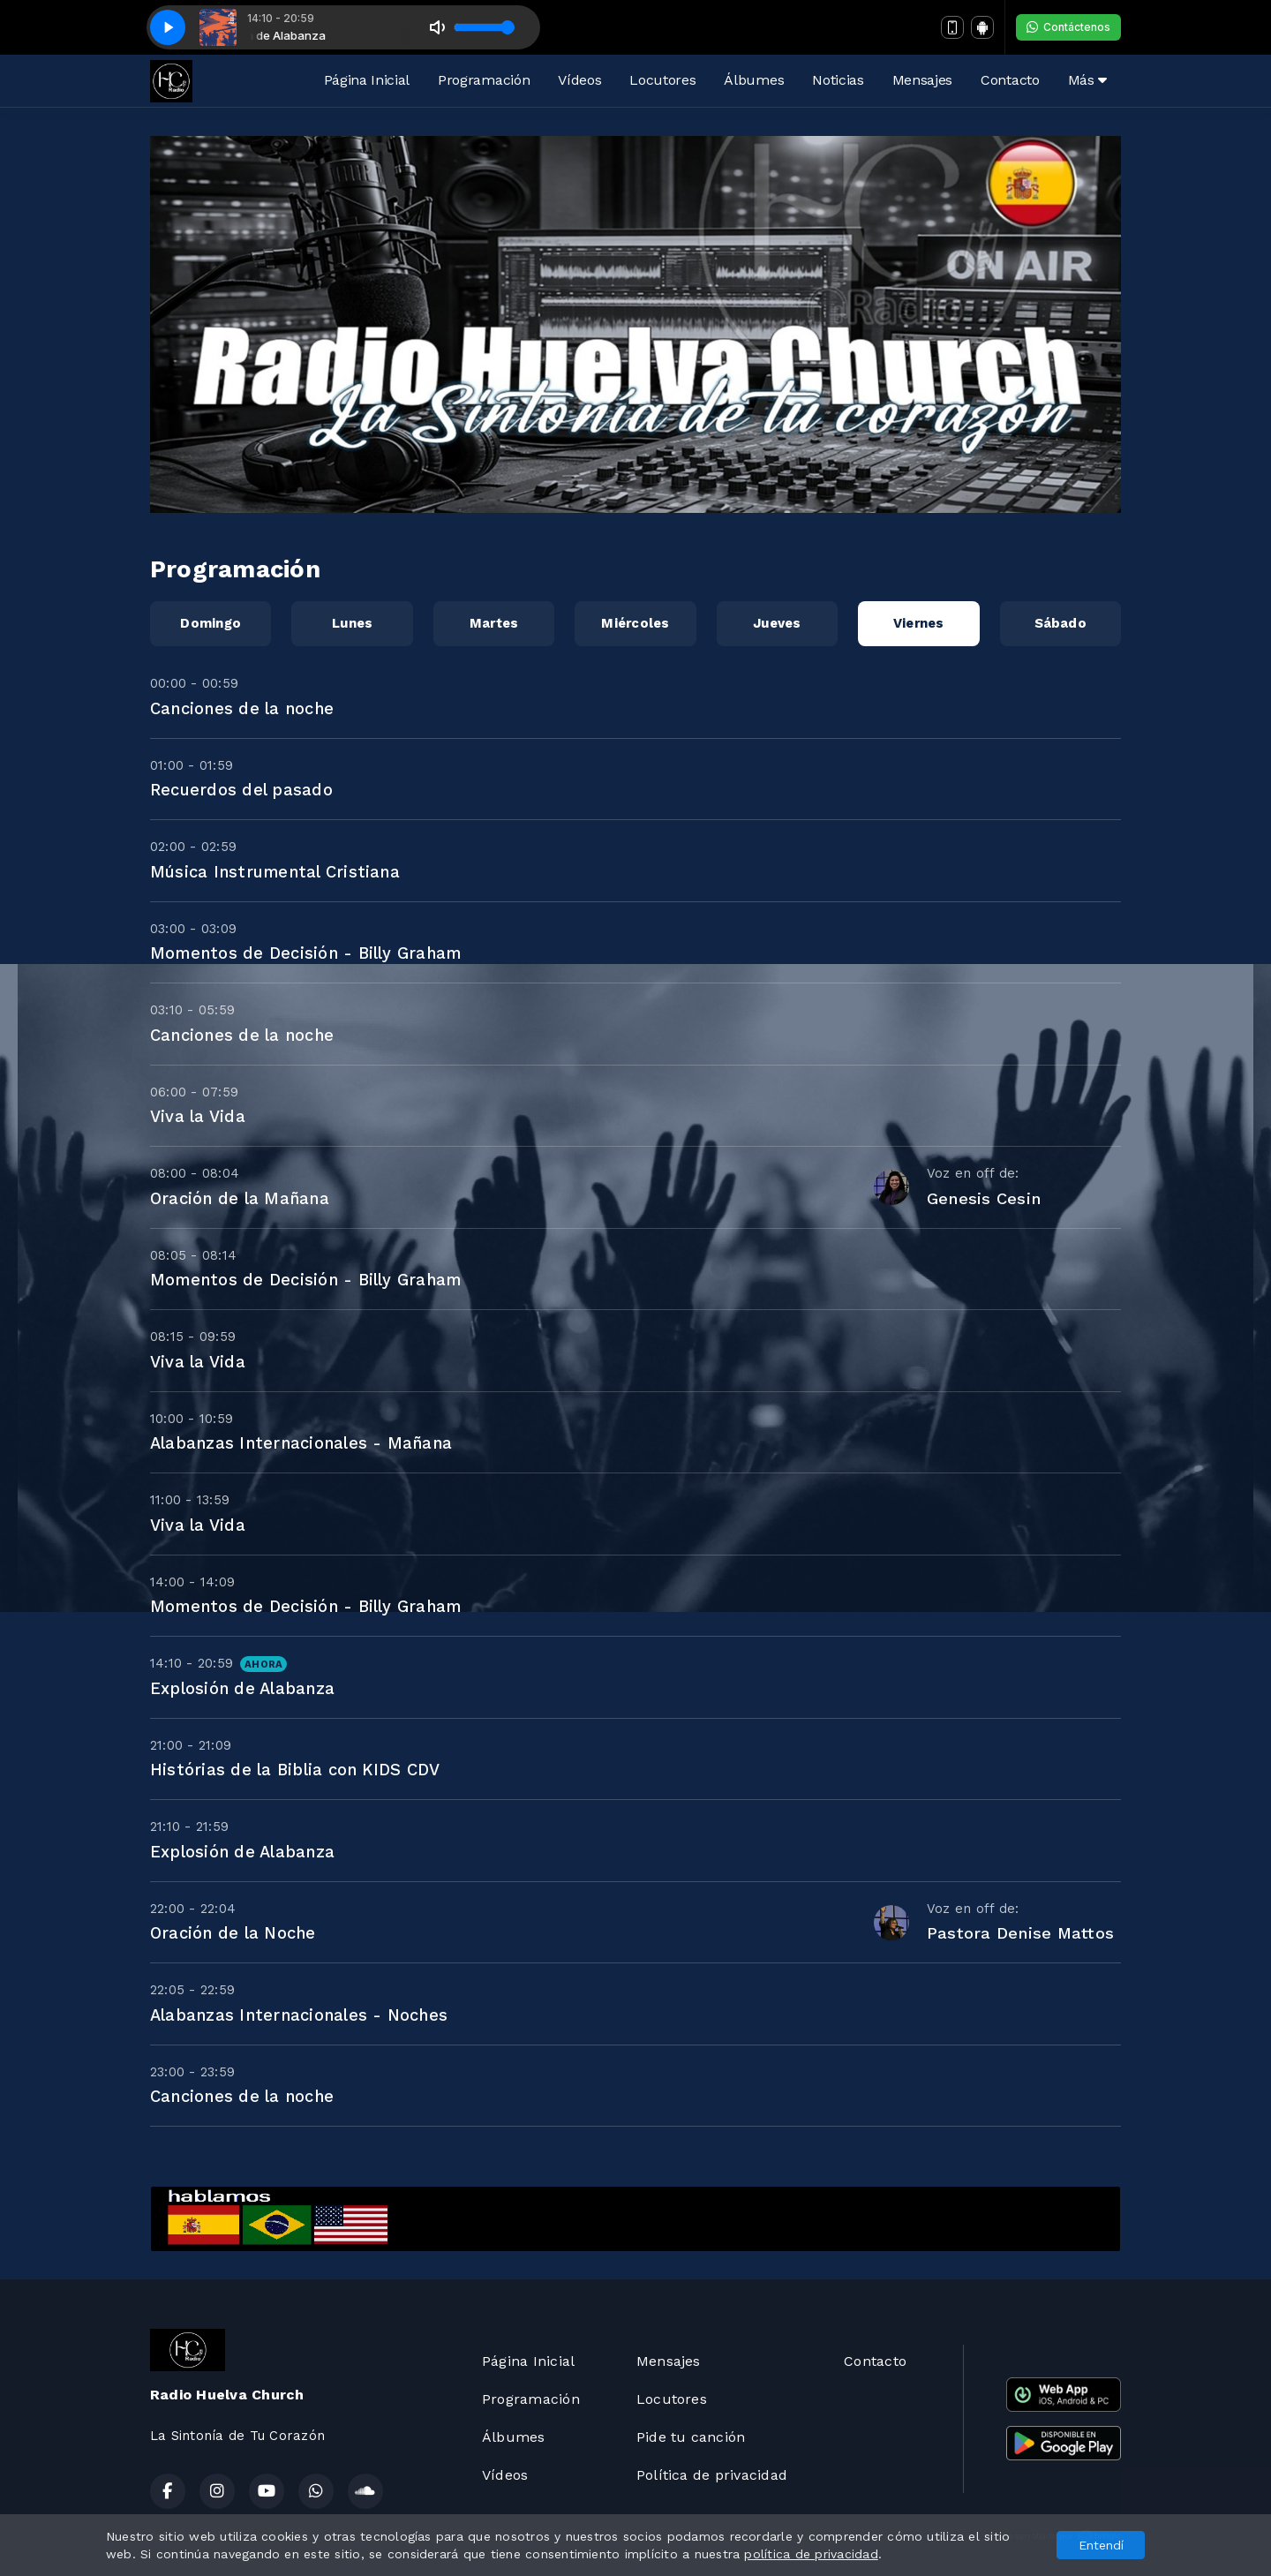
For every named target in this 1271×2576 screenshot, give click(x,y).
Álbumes (754, 80)
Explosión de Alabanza (242, 1688)
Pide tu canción (691, 2437)
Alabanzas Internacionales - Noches (298, 2015)
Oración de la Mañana (239, 1198)
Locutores (662, 80)
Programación (484, 80)
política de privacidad (810, 2554)
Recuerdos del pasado (241, 789)
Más (1087, 80)
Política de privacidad (711, 2475)
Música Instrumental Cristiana (275, 871)
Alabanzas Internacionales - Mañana (301, 1443)
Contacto (1010, 80)
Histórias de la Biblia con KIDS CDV (295, 1769)
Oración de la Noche (233, 1933)
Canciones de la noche (242, 708)
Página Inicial (367, 80)
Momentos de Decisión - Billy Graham (305, 953)
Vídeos (579, 80)
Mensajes (922, 80)
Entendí (1101, 2545)
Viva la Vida (197, 1116)
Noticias (837, 80)
